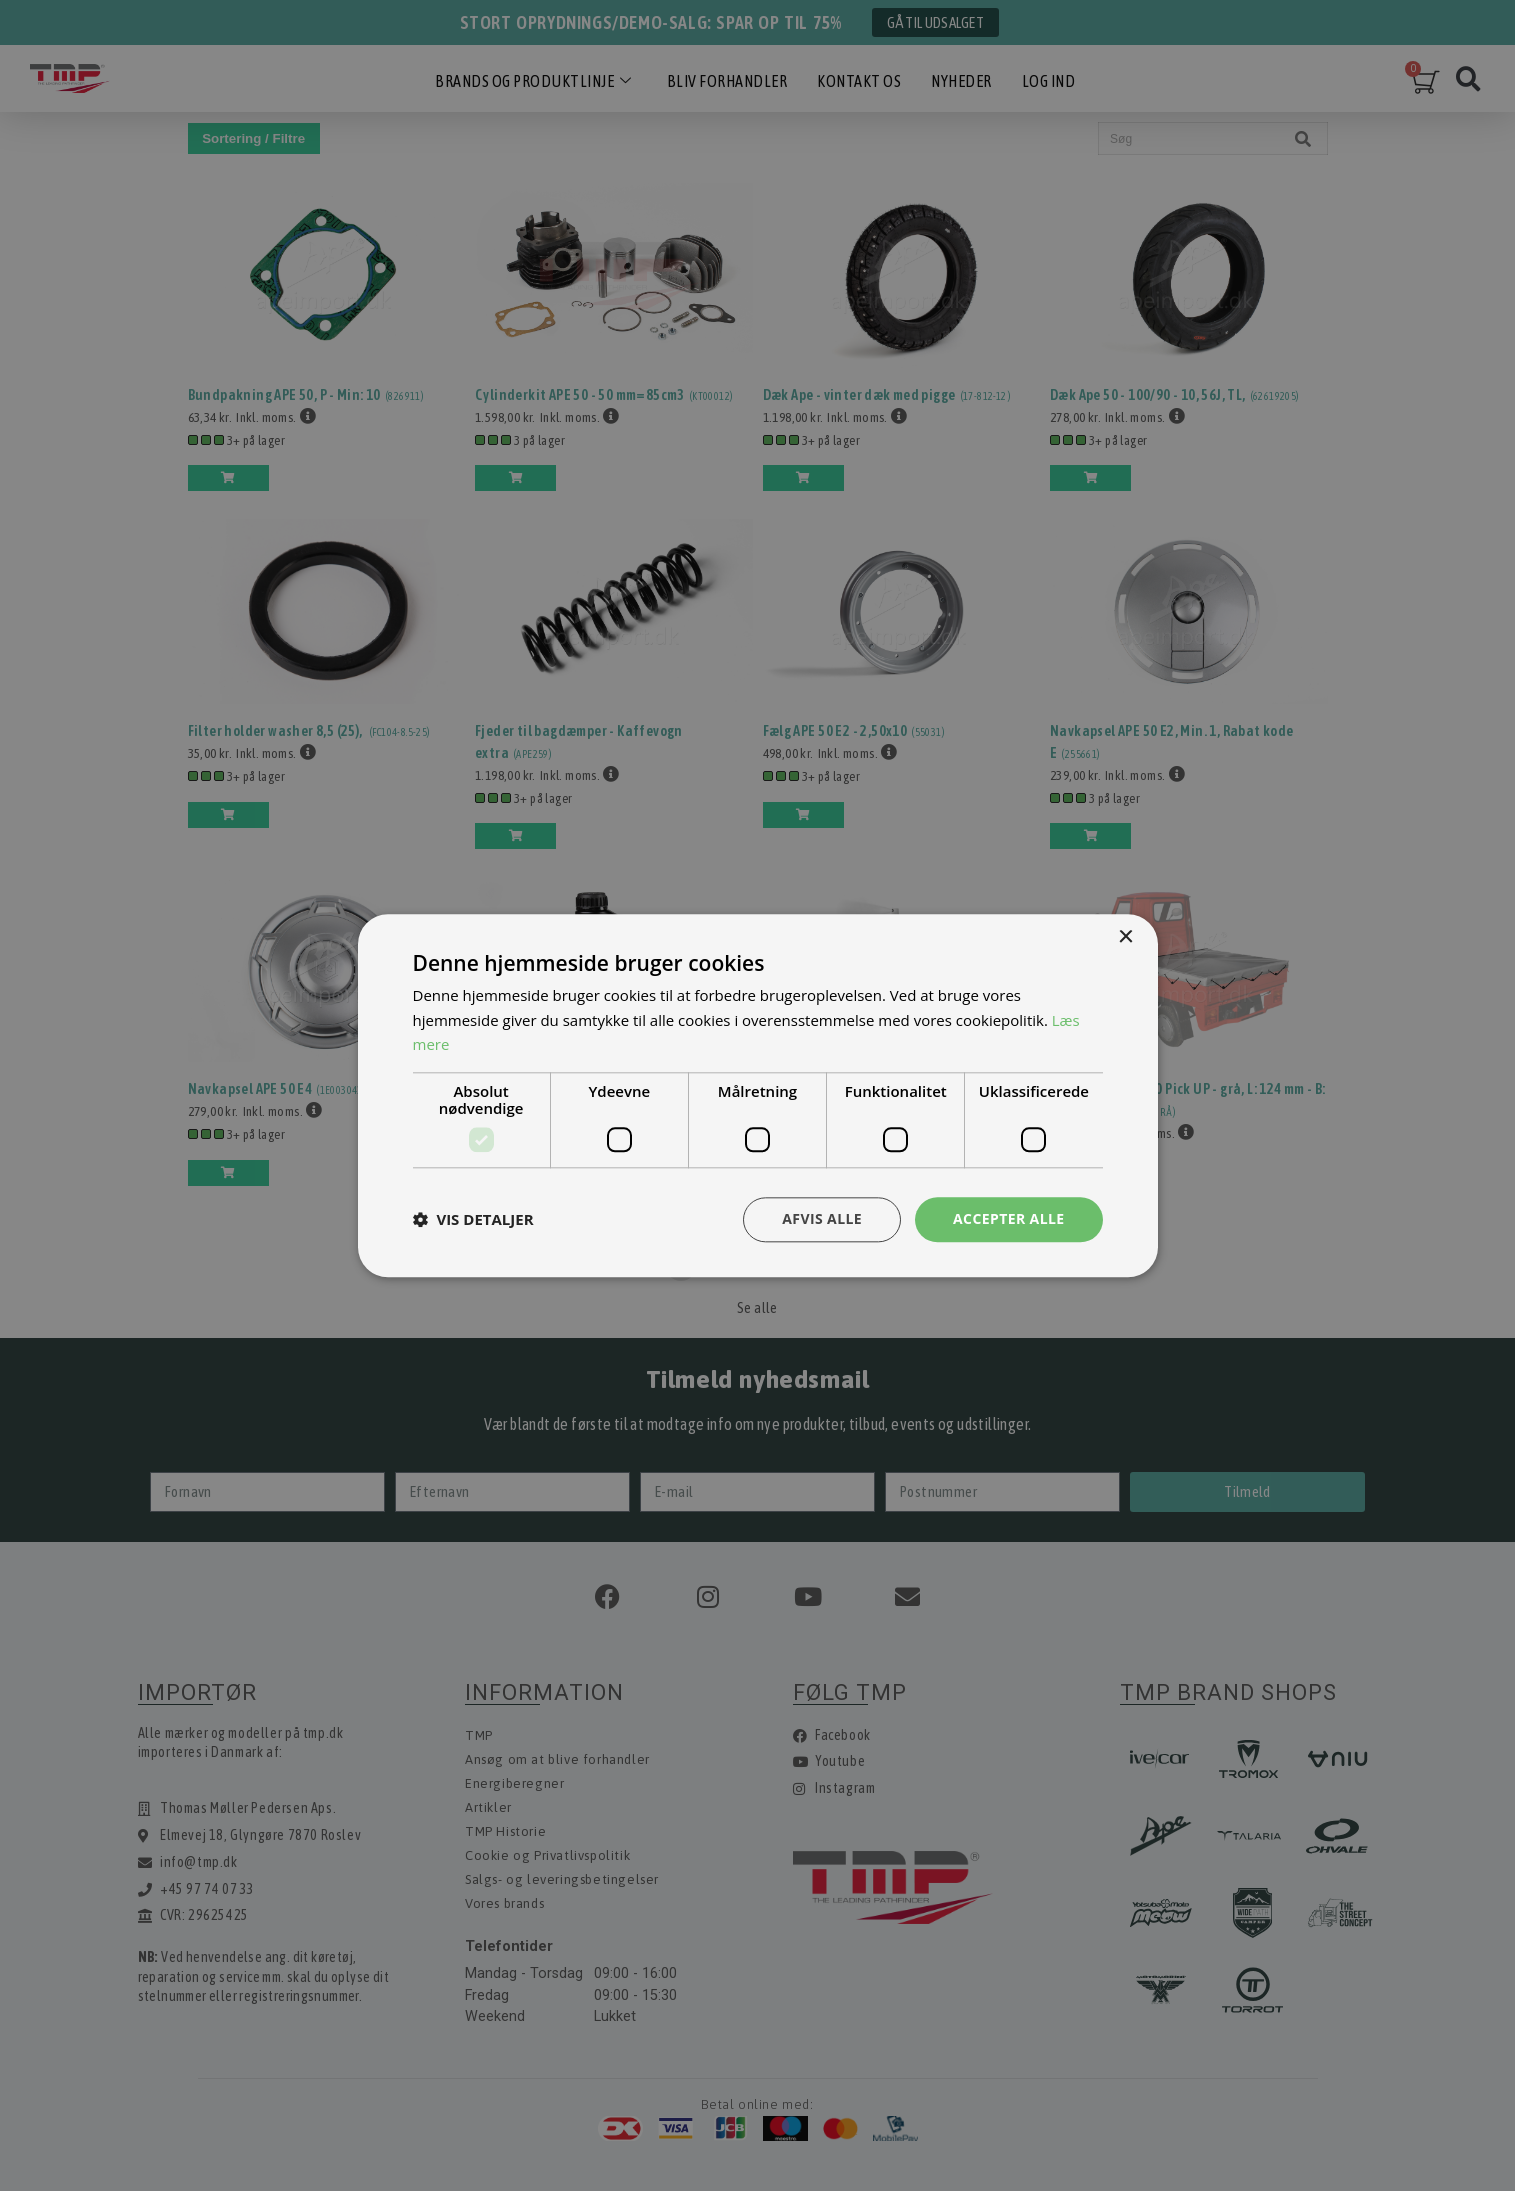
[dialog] (757, 1095)
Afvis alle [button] (822, 1218)
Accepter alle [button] (1008, 1218)
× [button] (1125, 937)
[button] (473, 1220)
